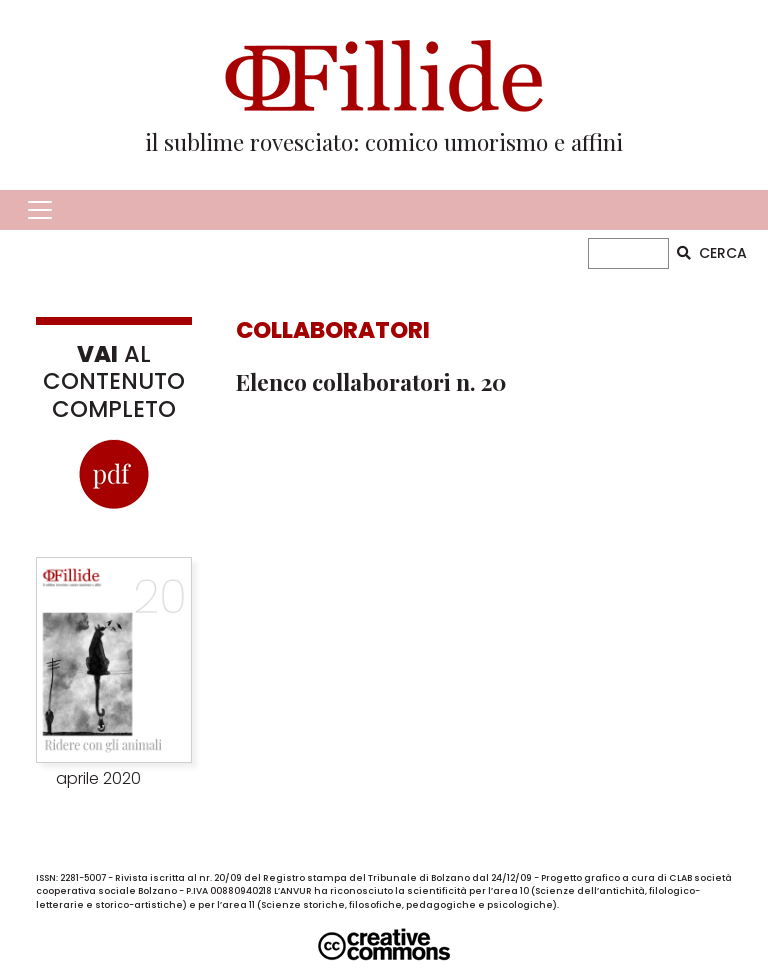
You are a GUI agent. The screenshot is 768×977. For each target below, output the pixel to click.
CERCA (712, 253)
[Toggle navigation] (40, 210)
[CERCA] (628, 253)
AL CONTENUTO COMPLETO (114, 381)
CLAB (680, 878)
